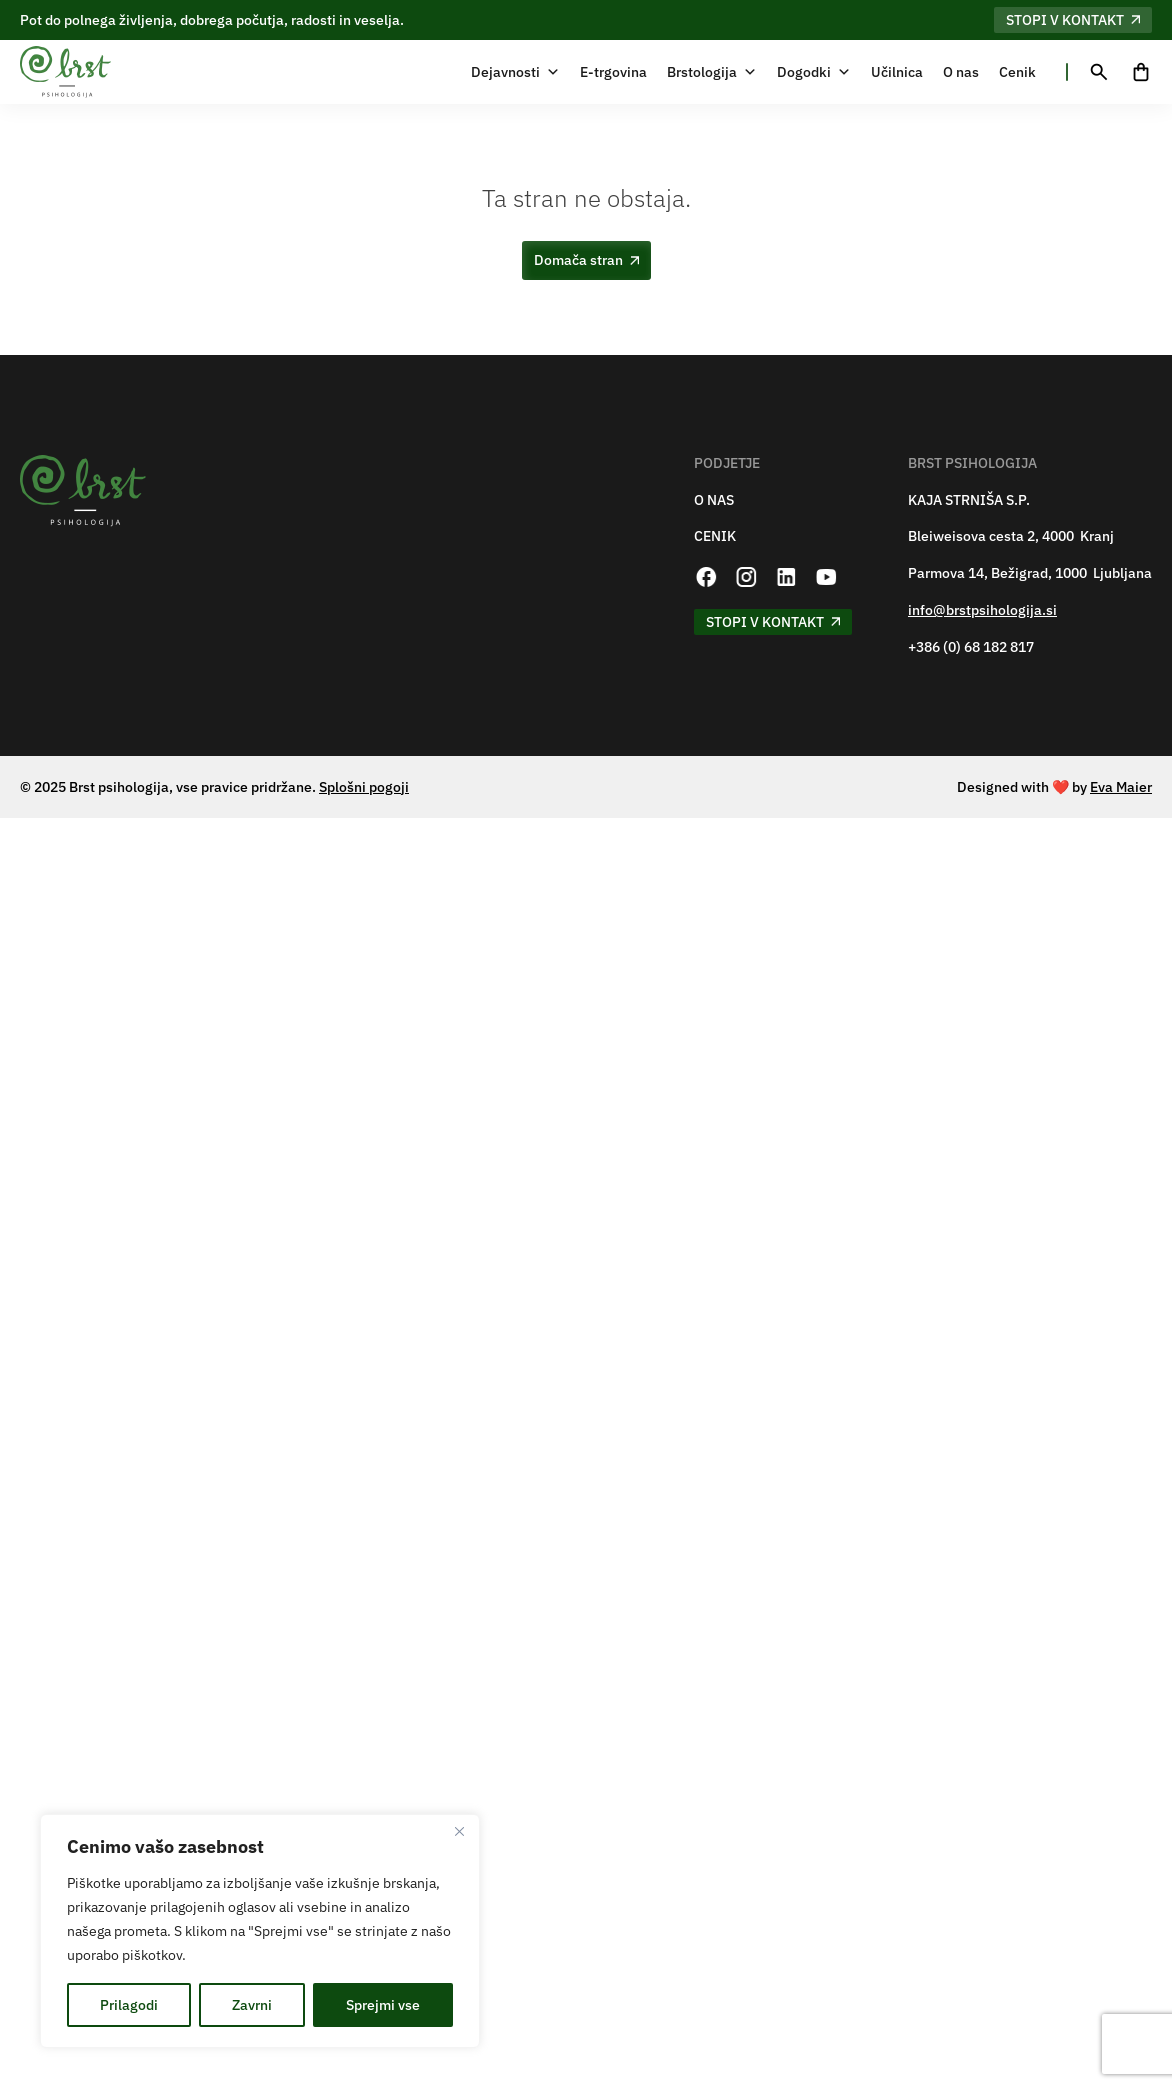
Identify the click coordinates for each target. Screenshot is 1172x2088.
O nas (961, 72)
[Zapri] (459, 1831)
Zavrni (252, 2005)
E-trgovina (613, 72)
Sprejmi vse (383, 2005)
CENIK (715, 536)
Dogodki (814, 72)
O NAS (714, 500)
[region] (260, 1931)
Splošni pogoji (364, 787)
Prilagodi (129, 2005)
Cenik (1017, 72)
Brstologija (712, 72)
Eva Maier (1121, 787)
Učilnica (897, 72)
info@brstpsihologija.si (982, 610)
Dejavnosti (515, 72)
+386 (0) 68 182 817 (971, 647)
